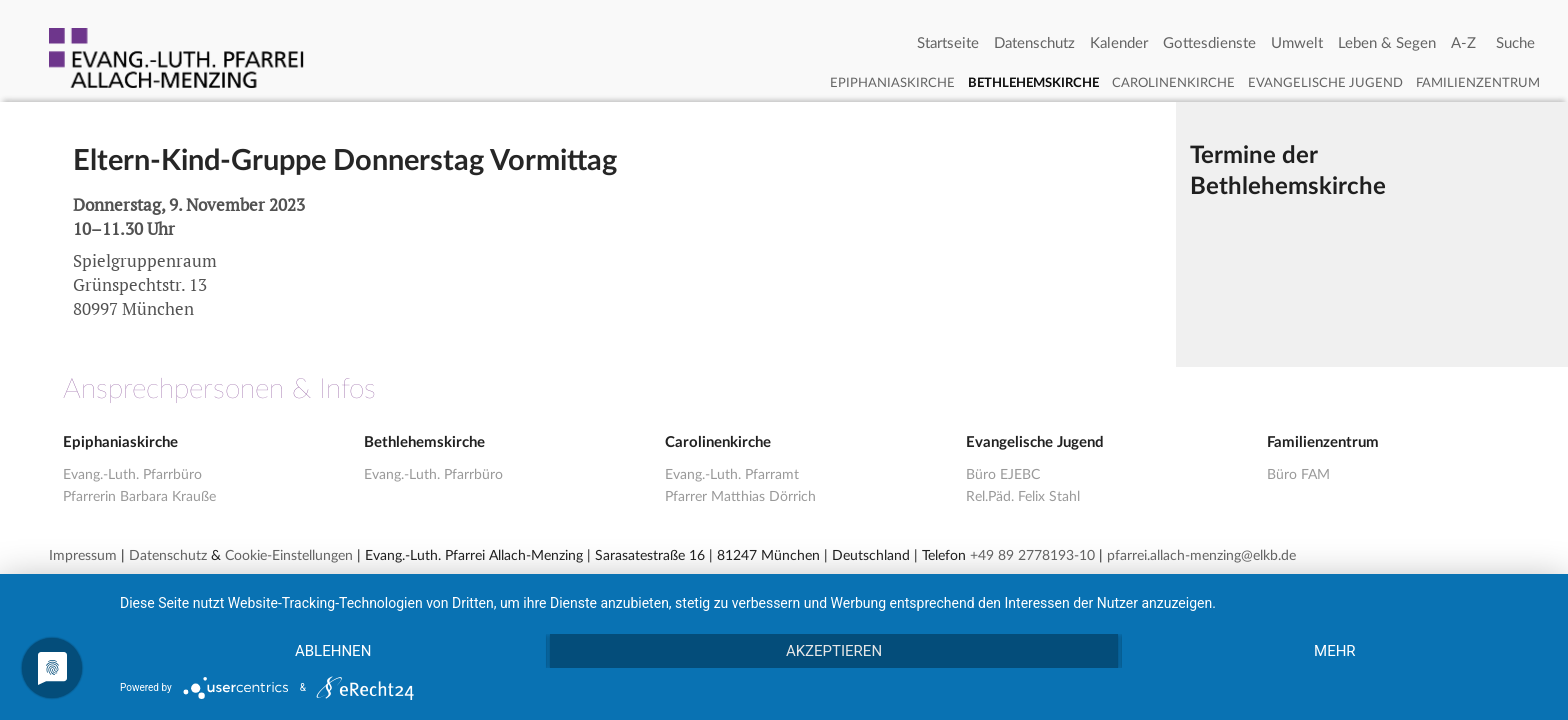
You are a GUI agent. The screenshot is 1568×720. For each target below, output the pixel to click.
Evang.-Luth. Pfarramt (732, 475)
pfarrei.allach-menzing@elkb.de (1201, 556)
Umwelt (1297, 43)
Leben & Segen (1387, 43)
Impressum (83, 556)
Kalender (1119, 43)
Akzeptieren (834, 651)
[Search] (1515, 44)
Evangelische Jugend (1325, 83)
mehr (1335, 651)
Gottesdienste (1209, 43)
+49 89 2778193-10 (1032, 556)
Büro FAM (1298, 475)
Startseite (948, 43)
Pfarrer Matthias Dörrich (740, 497)
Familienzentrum (1478, 83)
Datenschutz (1034, 43)
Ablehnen (333, 651)
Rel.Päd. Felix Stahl (1023, 497)
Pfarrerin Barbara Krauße (139, 497)
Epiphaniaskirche (892, 83)
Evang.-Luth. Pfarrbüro (132, 475)
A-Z (1463, 43)
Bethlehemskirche (1033, 83)
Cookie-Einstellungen (289, 556)
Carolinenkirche (1173, 83)
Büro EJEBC (1003, 475)
